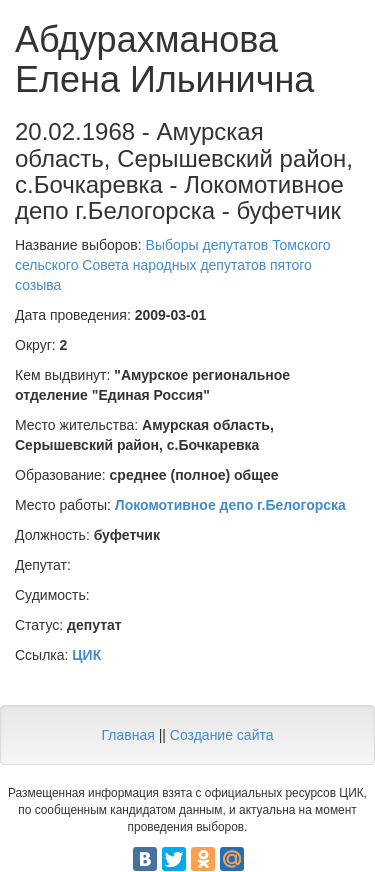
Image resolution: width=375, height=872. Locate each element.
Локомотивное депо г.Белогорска (230, 505)
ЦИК (86, 655)
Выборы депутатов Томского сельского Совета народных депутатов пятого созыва (173, 265)
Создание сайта (222, 735)
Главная (127, 735)
